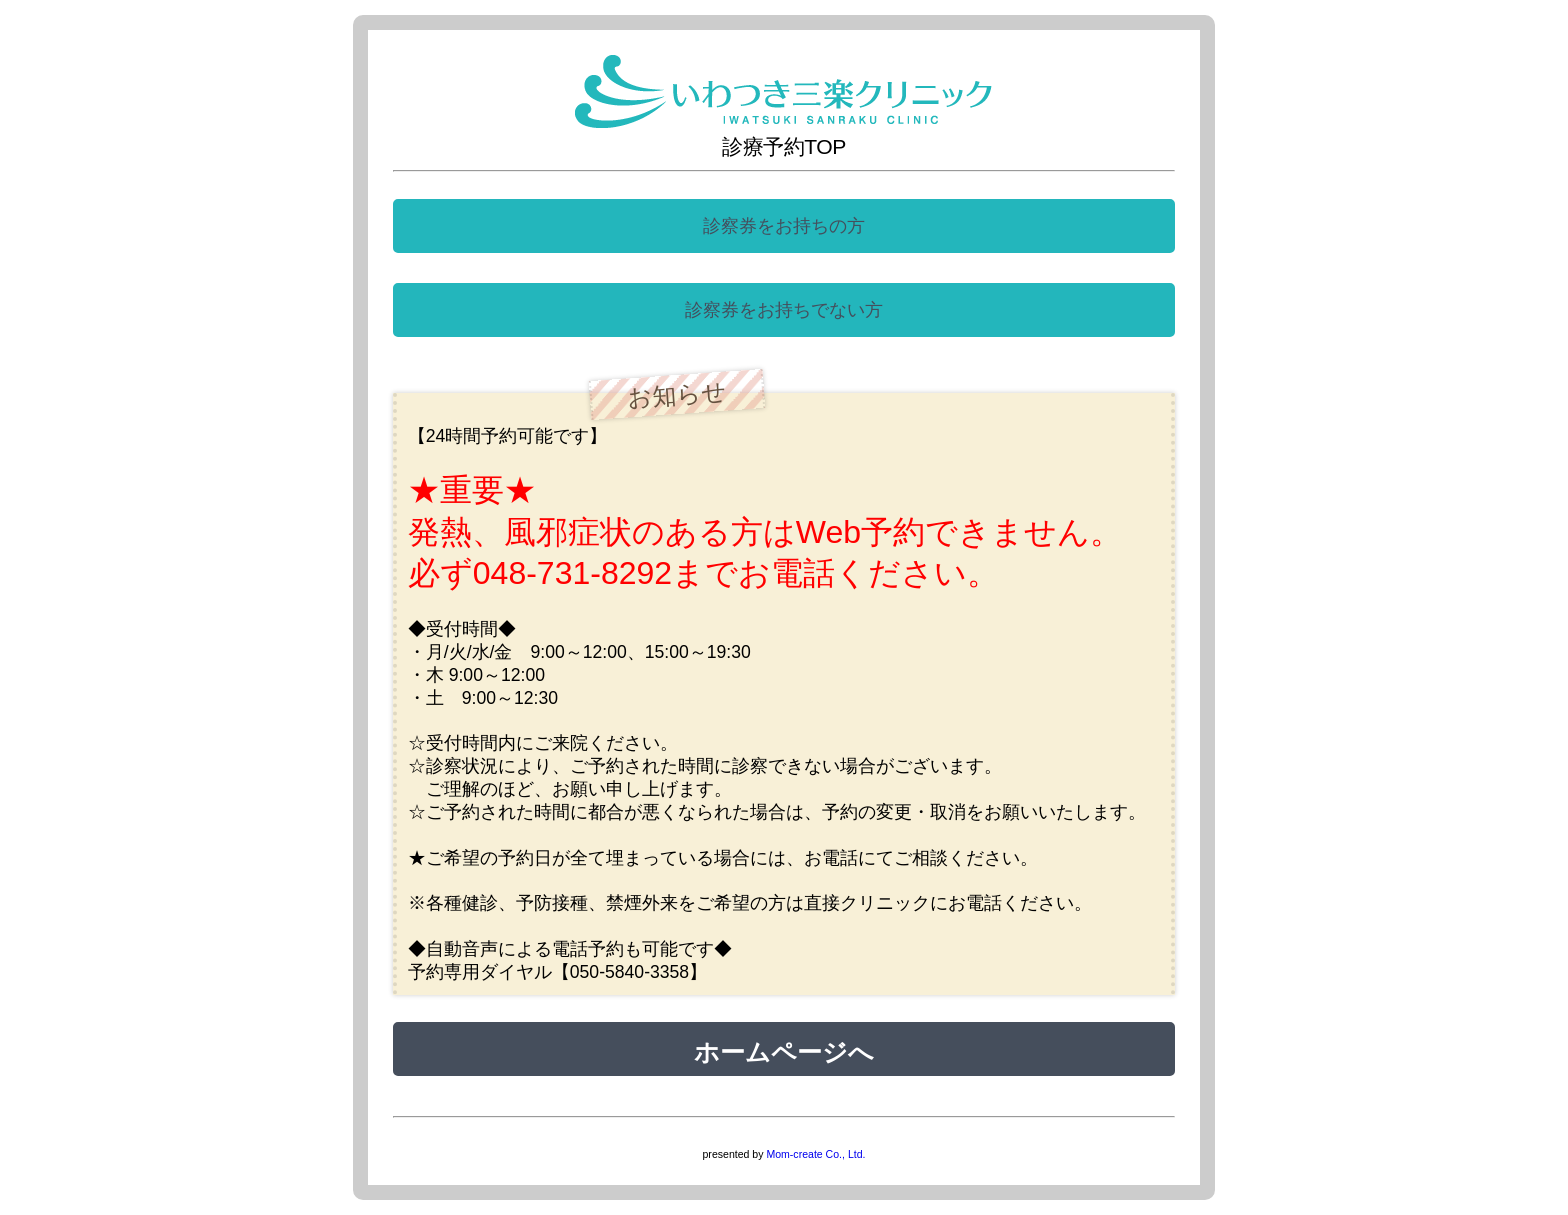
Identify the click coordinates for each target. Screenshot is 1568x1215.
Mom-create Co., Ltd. (815, 1154)
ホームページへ (784, 1049)
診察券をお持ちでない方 (784, 310)
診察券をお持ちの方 (784, 226)
